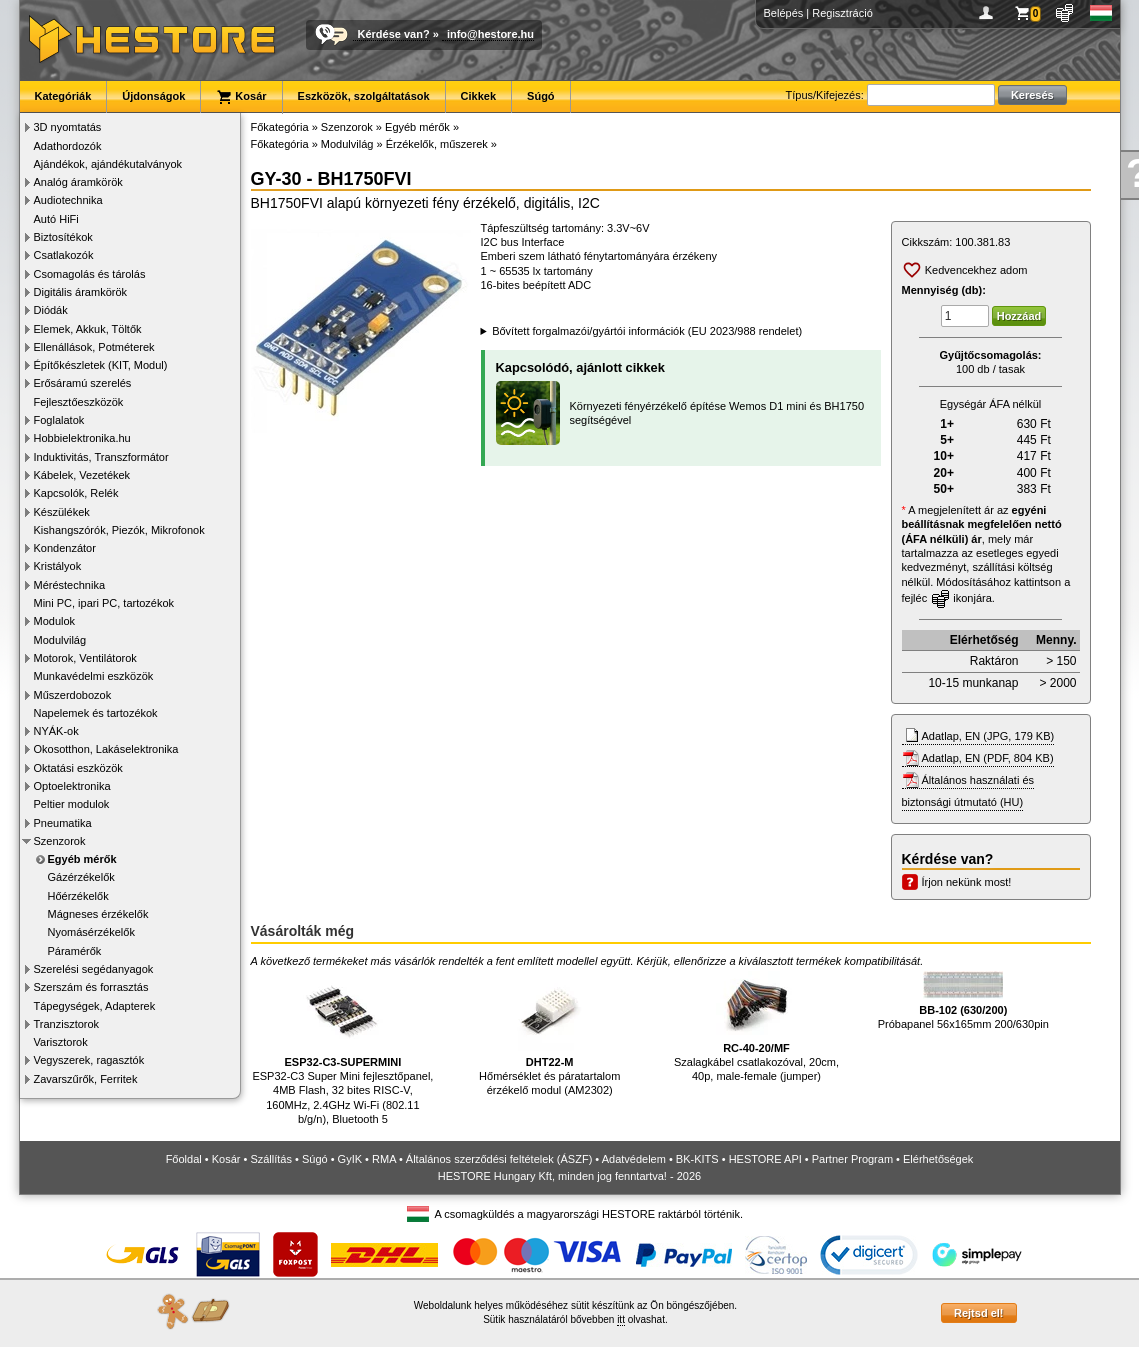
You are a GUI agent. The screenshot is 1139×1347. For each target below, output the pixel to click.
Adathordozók (68, 146)
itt (621, 1319)
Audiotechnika (68, 200)
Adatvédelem (634, 1159)
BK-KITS (697, 1159)
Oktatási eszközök (78, 768)
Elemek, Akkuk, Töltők (88, 329)
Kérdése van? (394, 34)
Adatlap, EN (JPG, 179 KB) (988, 736)
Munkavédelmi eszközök (94, 676)
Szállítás (271, 1159)
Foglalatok (59, 420)
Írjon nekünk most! (967, 882)
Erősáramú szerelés (83, 383)
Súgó (541, 96)
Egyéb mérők (82, 859)
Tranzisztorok (67, 1024)
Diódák (51, 310)
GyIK (350, 1159)
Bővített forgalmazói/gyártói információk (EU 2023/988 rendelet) (647, 331)
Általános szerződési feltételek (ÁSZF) (499, 1159)
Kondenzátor (65, 548)
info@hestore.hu (490, 34)
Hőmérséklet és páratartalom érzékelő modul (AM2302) (549, 1033)
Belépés (784, 13)
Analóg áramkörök (78, 182)
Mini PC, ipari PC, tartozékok (104, 603)
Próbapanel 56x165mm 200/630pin (963, 1000)
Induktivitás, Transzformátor (101, 457)
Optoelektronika (72, 786)
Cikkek (478, 96)
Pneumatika (63, 823)
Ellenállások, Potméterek (94, 347)
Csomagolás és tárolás (90, 274)
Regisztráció (842, 13)
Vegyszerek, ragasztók (89, 1060)
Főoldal (184, 1159)
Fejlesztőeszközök (79, 402)
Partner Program (852, 1159)
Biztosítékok (63, 237)
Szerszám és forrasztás (91, 987)
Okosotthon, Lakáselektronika (106, 749)
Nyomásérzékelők (91, 932)
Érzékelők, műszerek (437, 144)
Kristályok (58, 566)
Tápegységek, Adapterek (95, 1006)
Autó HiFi (56, 219)
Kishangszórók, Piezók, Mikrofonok (119, 530)
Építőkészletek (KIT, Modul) (101, 365)
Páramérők (75, 951)
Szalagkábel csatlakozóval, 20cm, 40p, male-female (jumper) (756, 1026)
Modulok (55, 621)
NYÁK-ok (56, 731)
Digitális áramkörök (81, 292)
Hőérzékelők (78, 896)
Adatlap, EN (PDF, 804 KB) (988, 758)
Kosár (241, 97)
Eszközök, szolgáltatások (364, 96)
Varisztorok (61, 1042)
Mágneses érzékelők (98, 914)
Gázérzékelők (81, 877)
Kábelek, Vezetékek (82, 475)
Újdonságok (153, 96)
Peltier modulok (72, 804)
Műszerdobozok (73, 695)
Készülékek (62, 512)
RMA (384, 1159)
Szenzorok (60, 841)
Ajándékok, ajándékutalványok (108, 164)
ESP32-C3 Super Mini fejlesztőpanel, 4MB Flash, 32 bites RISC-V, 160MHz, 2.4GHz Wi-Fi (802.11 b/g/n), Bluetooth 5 (342, 1047)
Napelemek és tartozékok (96, 713)
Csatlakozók (64, 255)
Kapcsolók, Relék (76, 493)
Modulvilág (60, 640)
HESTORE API (765, 1159)
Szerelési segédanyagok (94, 969)
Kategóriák (63, 96)
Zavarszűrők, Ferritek (86, 1079)
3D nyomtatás (68, 127)
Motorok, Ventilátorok (85, 658)
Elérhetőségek (938, 1159)
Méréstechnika (70, 585)
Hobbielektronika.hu (82, 438)
